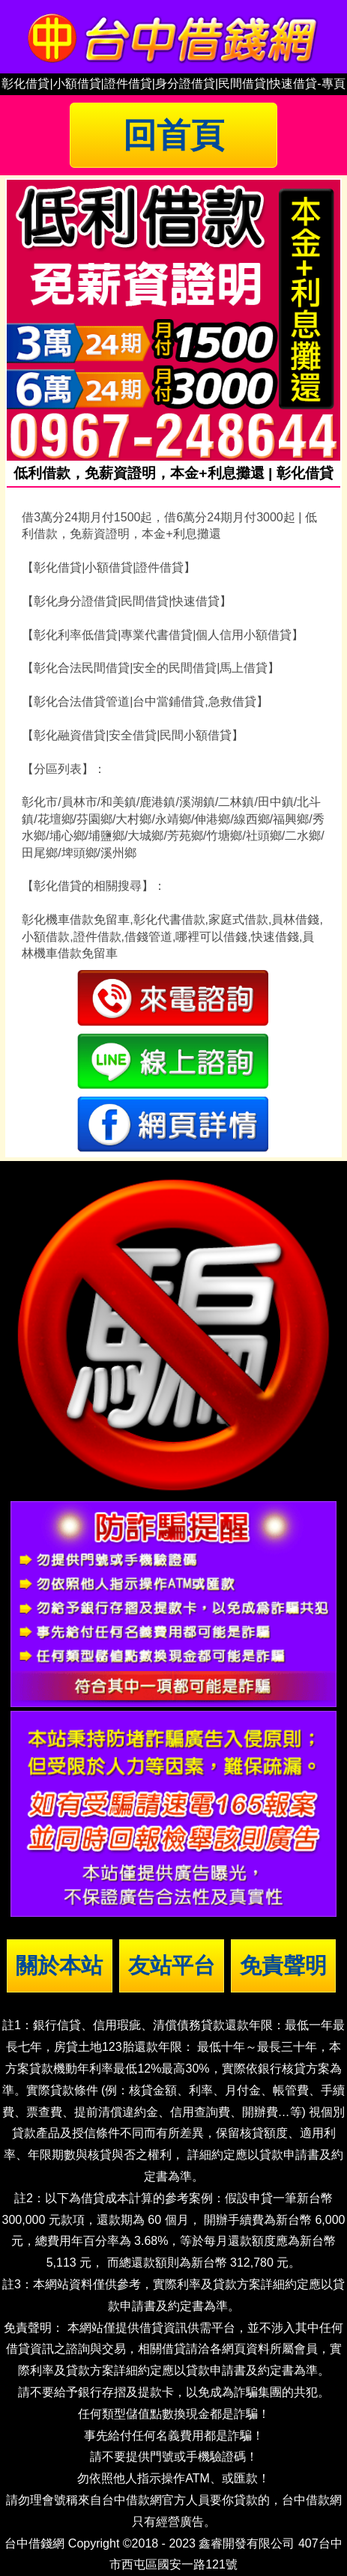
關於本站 (59, 1966)
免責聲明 (283, 1966)
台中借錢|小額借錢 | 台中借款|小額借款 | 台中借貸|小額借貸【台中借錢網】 (174, 36)
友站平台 (171, 1966)
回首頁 (173, 135)
